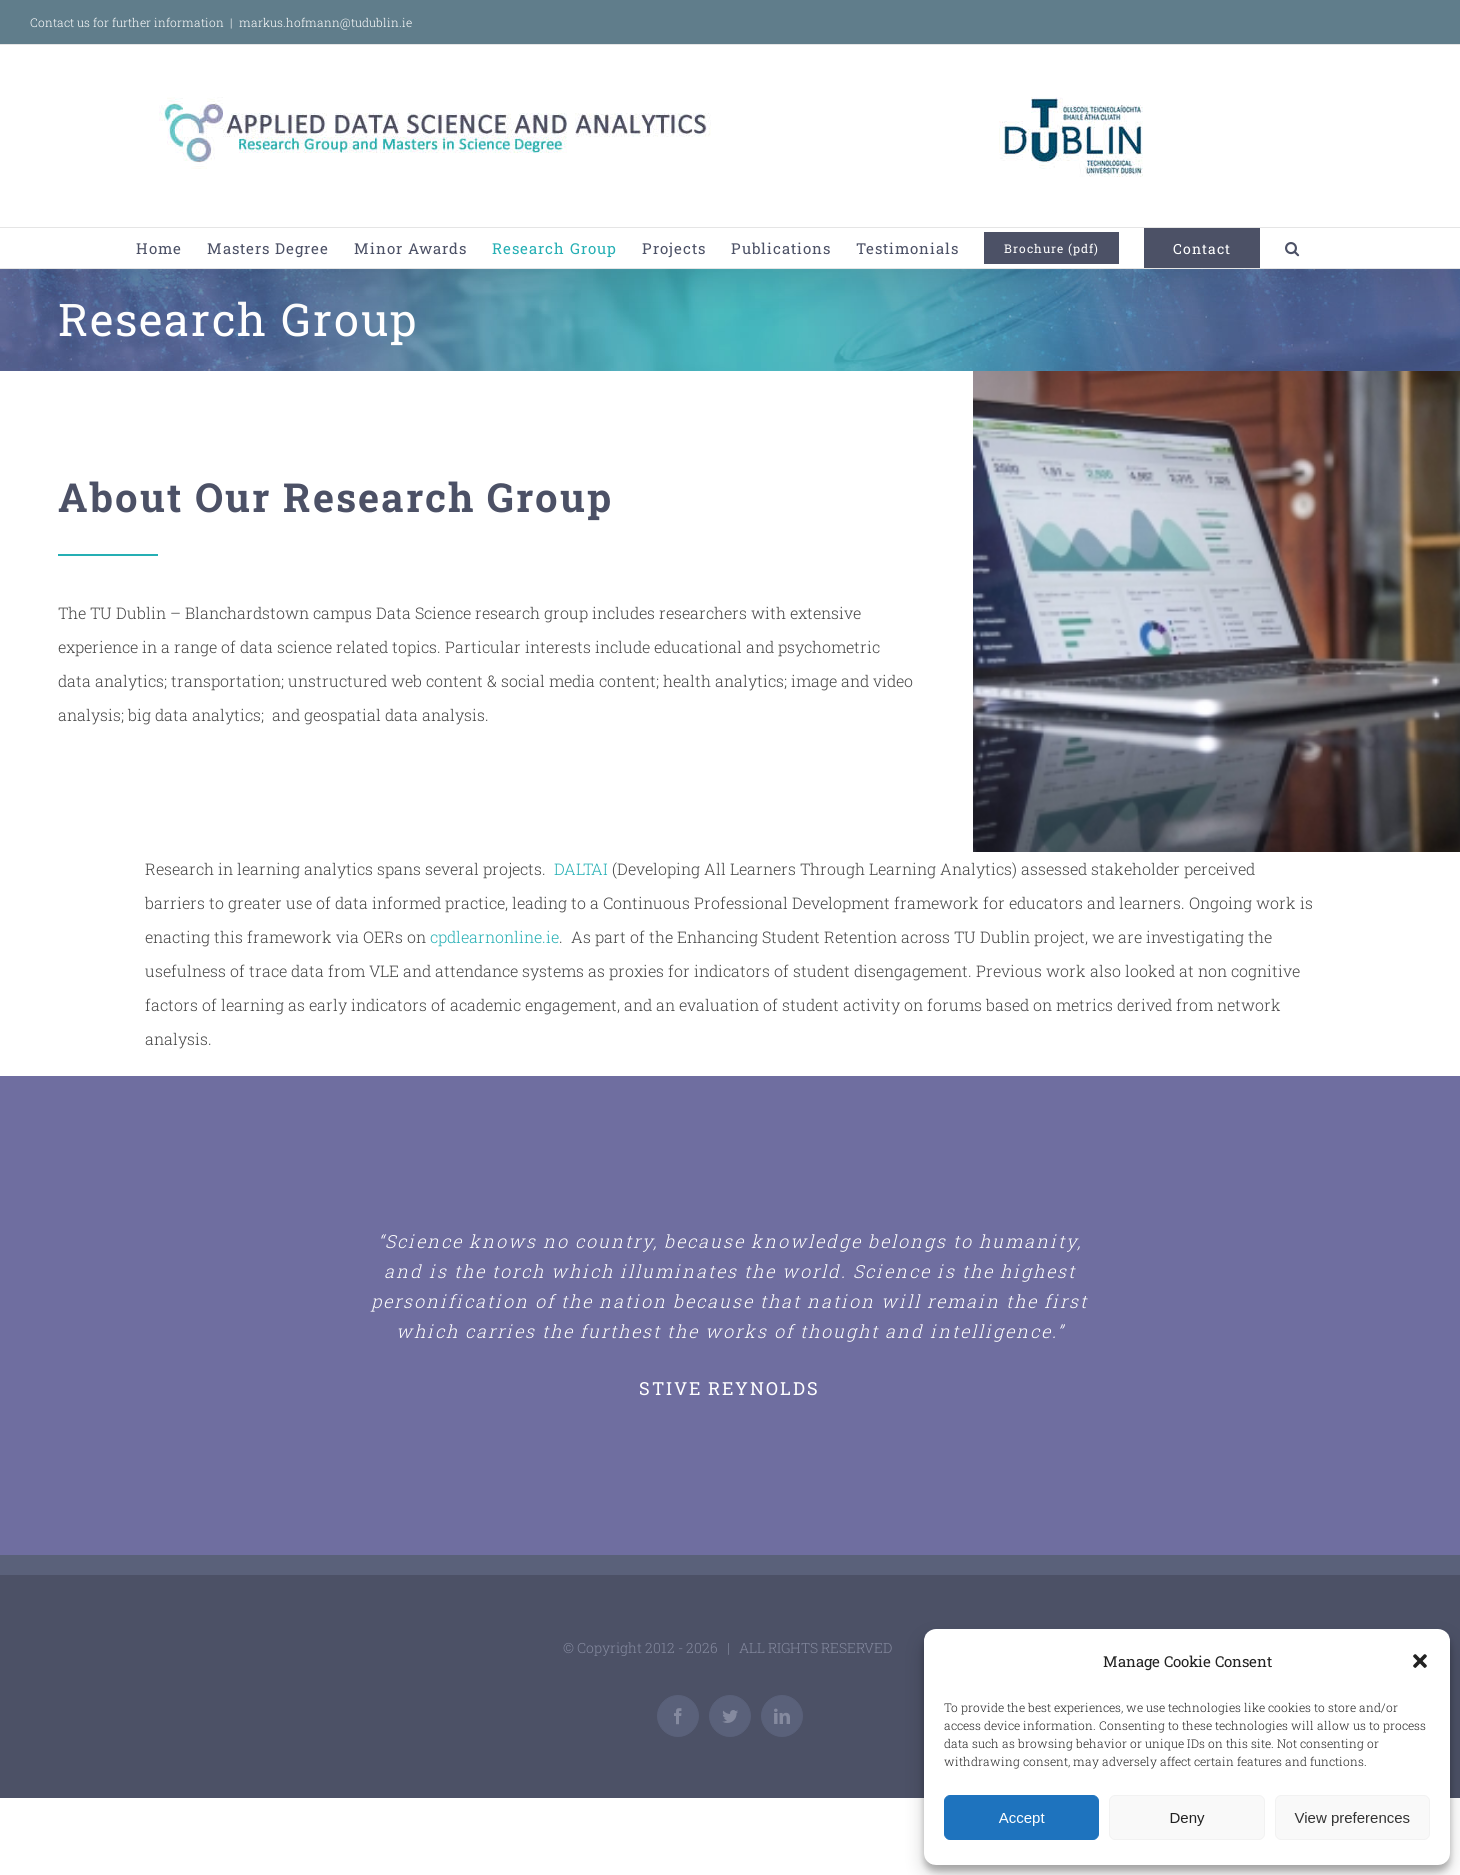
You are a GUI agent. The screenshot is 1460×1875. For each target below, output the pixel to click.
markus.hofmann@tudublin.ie (325, 22)
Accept (1022, 1817)
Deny (1186, 1817)
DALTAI (581, 868)
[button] (1420, 1661)
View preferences (1353, 1817)
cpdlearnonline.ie (494, 936)
